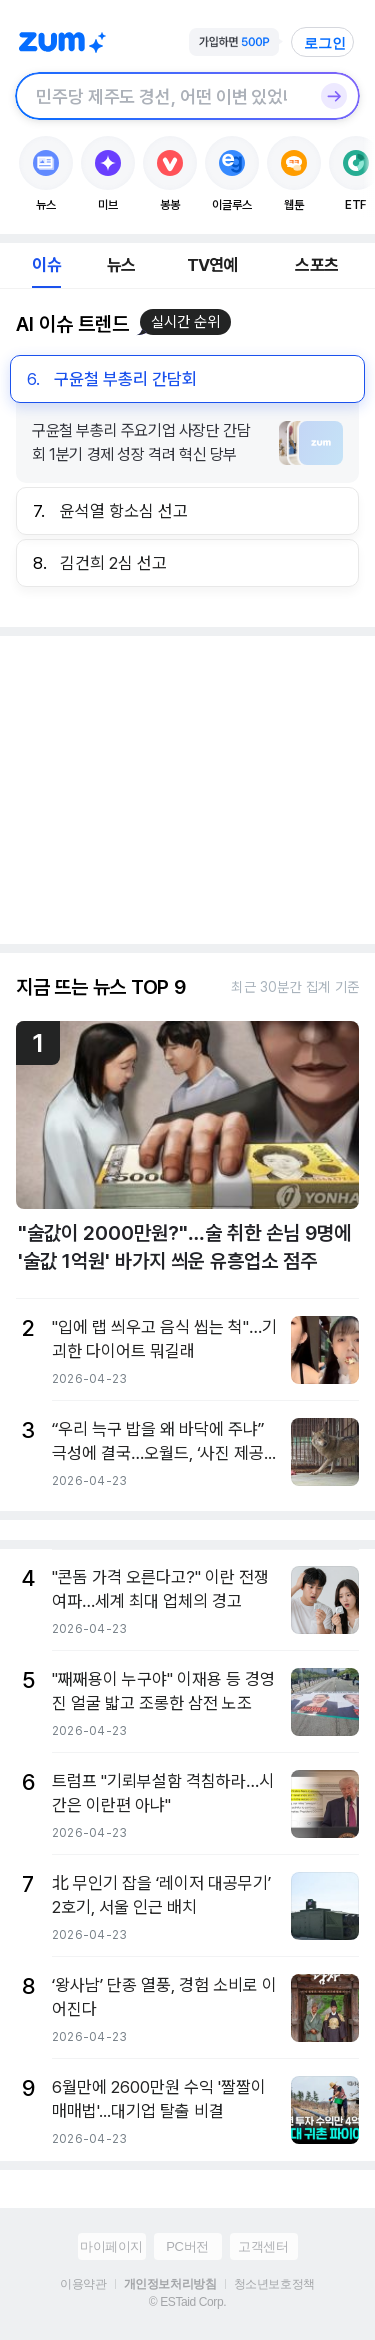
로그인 (325, 43)
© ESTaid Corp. (187, 2302)
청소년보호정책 (274, 2284)
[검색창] (161, 96)
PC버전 (187, 2246)
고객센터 (263, 2246)
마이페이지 (111, 2246)
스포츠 (316, 265)
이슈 (46, 265)
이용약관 (83, 2284)
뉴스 (121, 265)
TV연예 (212, 265)
